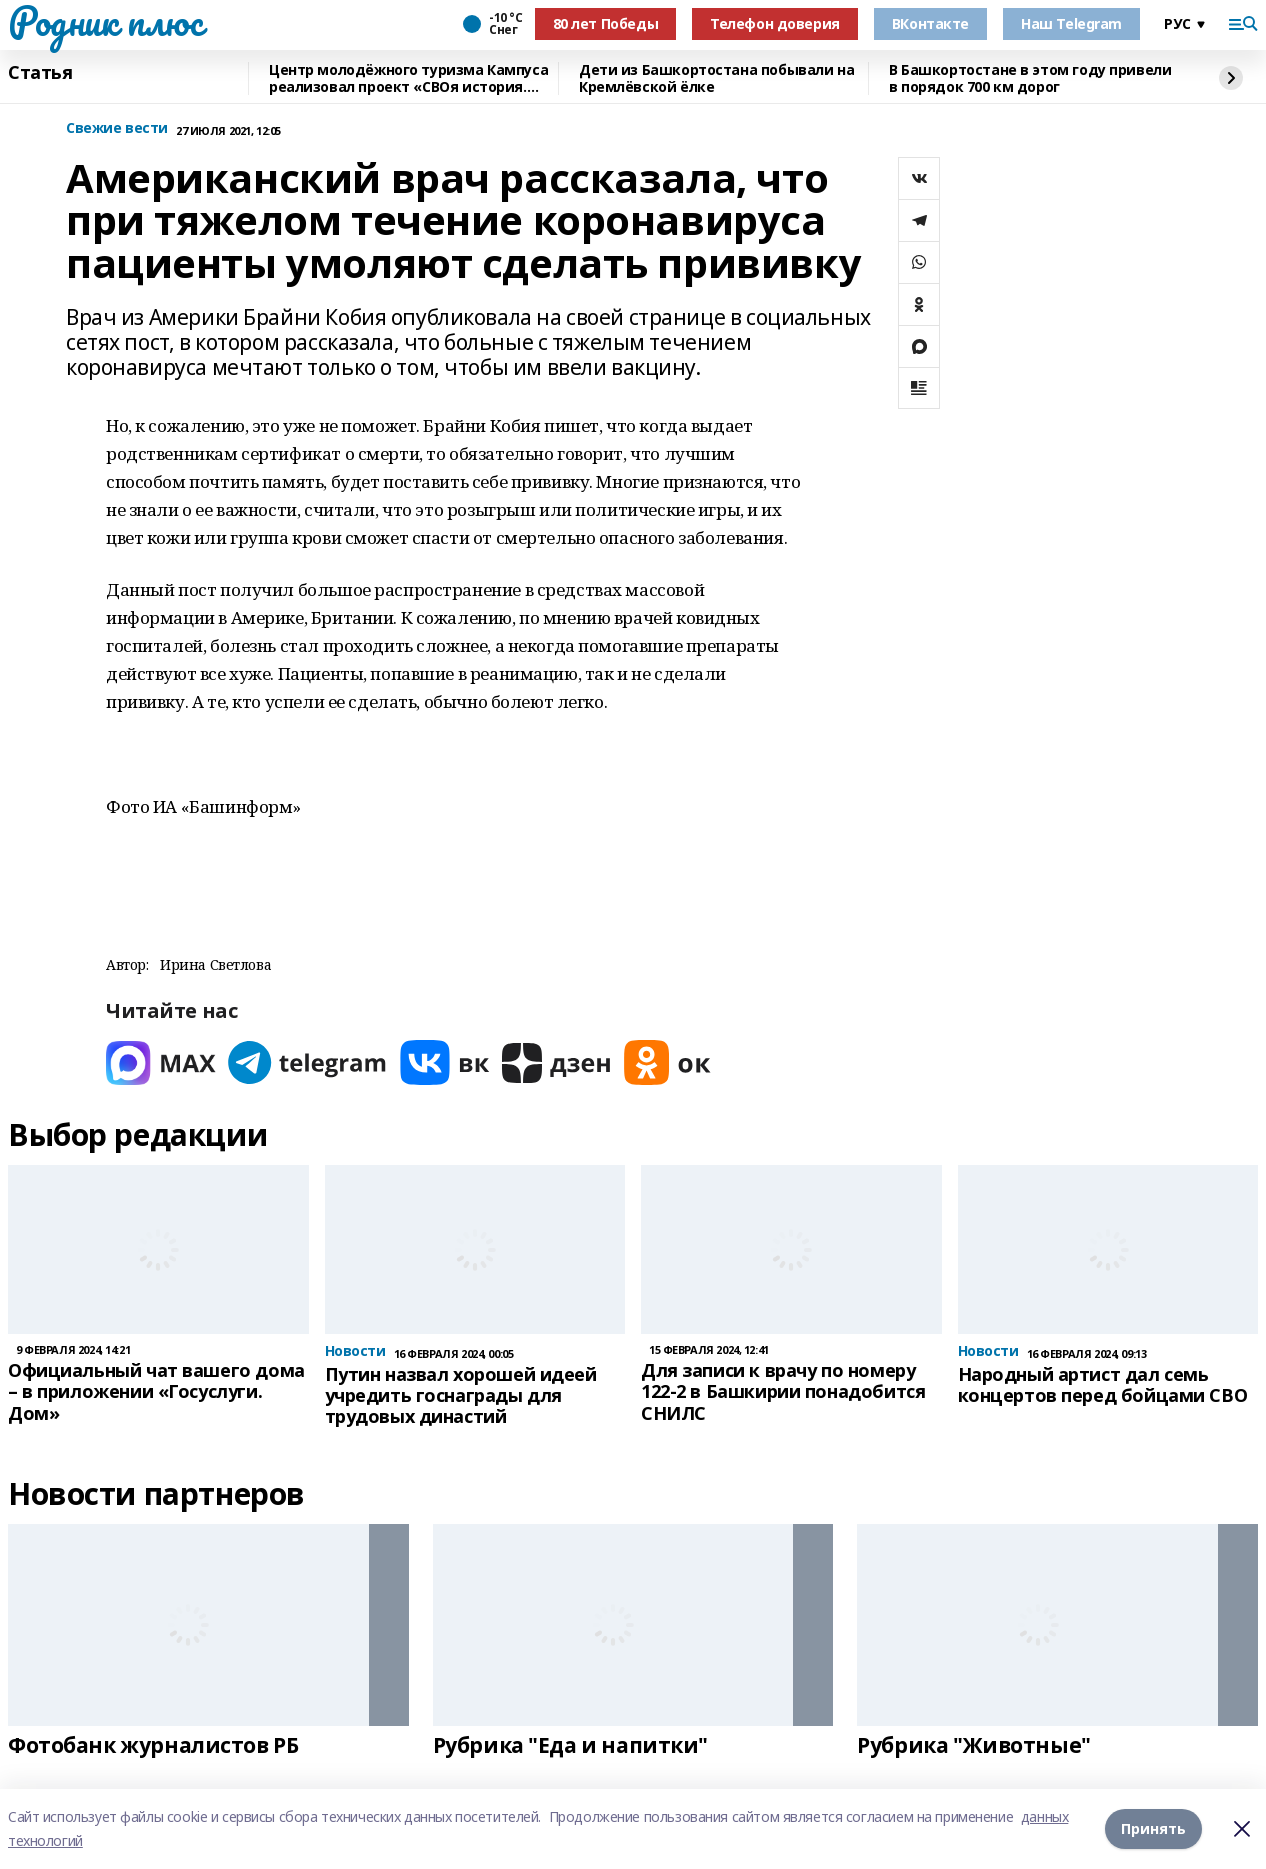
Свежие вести (117, 128)
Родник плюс (105, 21)
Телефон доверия (775, 23)
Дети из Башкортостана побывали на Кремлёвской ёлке (716, 78)
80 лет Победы (606, 23)
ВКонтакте (930, 23)
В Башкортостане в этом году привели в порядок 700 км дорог (1030, 78)
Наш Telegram (1071, 23)
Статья (40, 73)
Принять (1153, 1828)
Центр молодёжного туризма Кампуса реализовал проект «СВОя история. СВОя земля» (408, 78)
